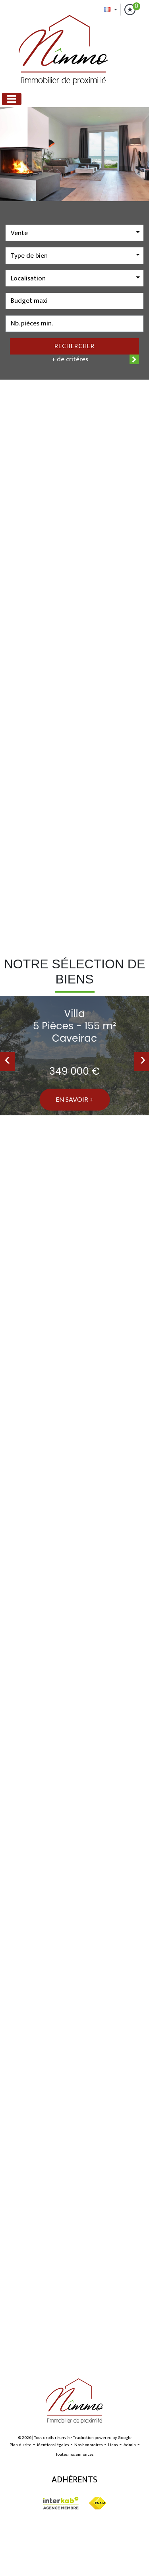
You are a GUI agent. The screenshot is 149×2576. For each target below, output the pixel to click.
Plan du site (20, 2445)
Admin (130, 2445)
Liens (113, 2445)
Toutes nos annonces (74, 2454)
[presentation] (7, 1061)
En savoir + (74, 1099)
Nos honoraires (88, 2445)
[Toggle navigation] (11, 99)
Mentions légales (53, 2445)
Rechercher (74, 346)
